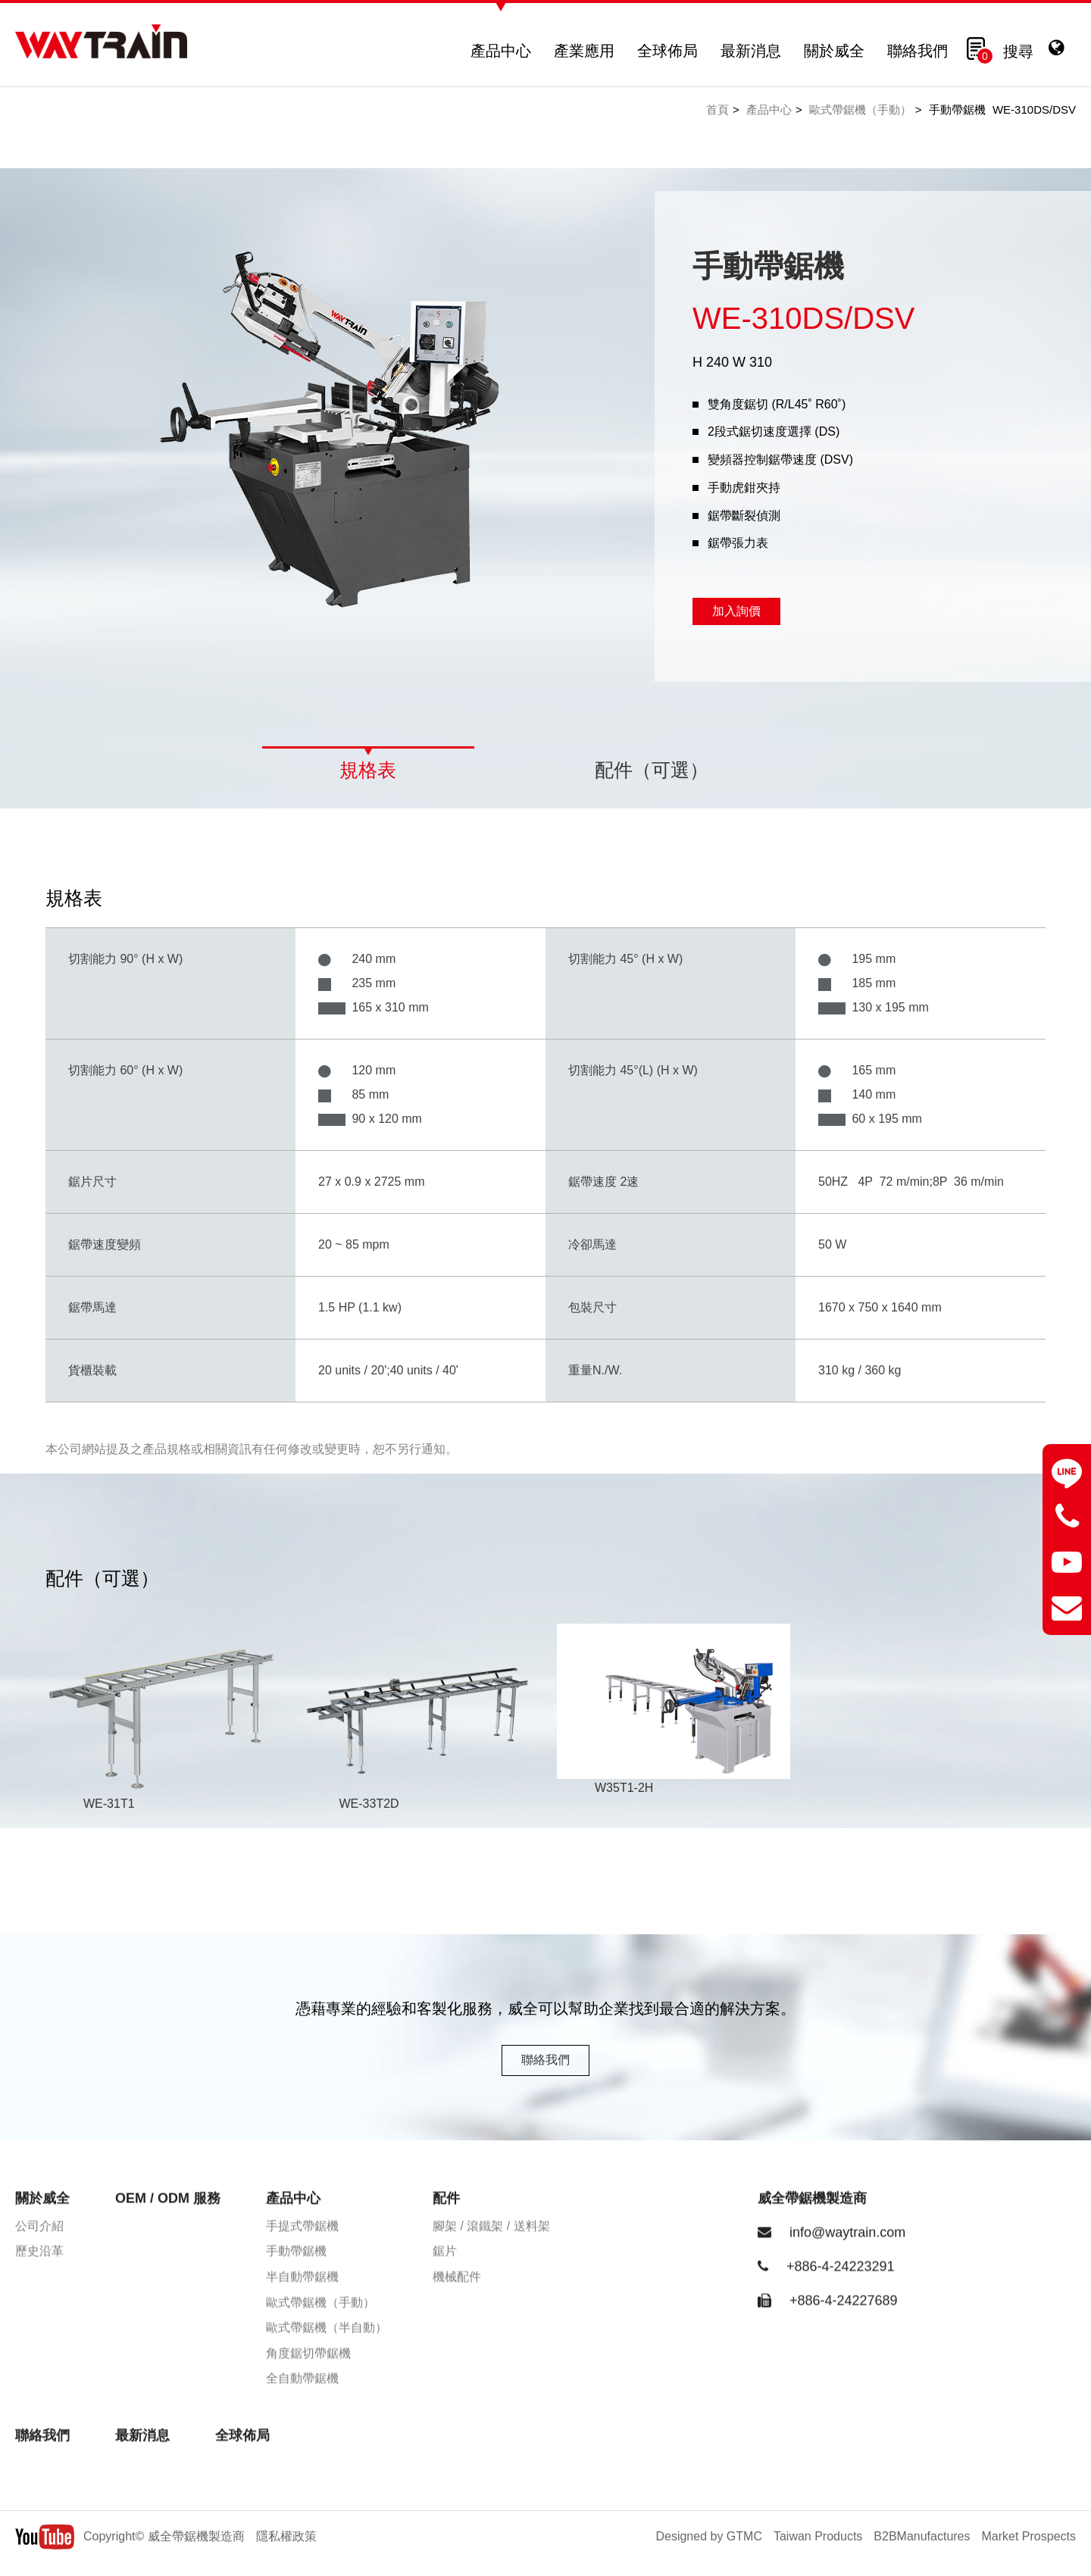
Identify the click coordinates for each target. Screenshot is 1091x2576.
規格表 (367, 769)
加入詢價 (736, 611)
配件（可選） (651, 769)
